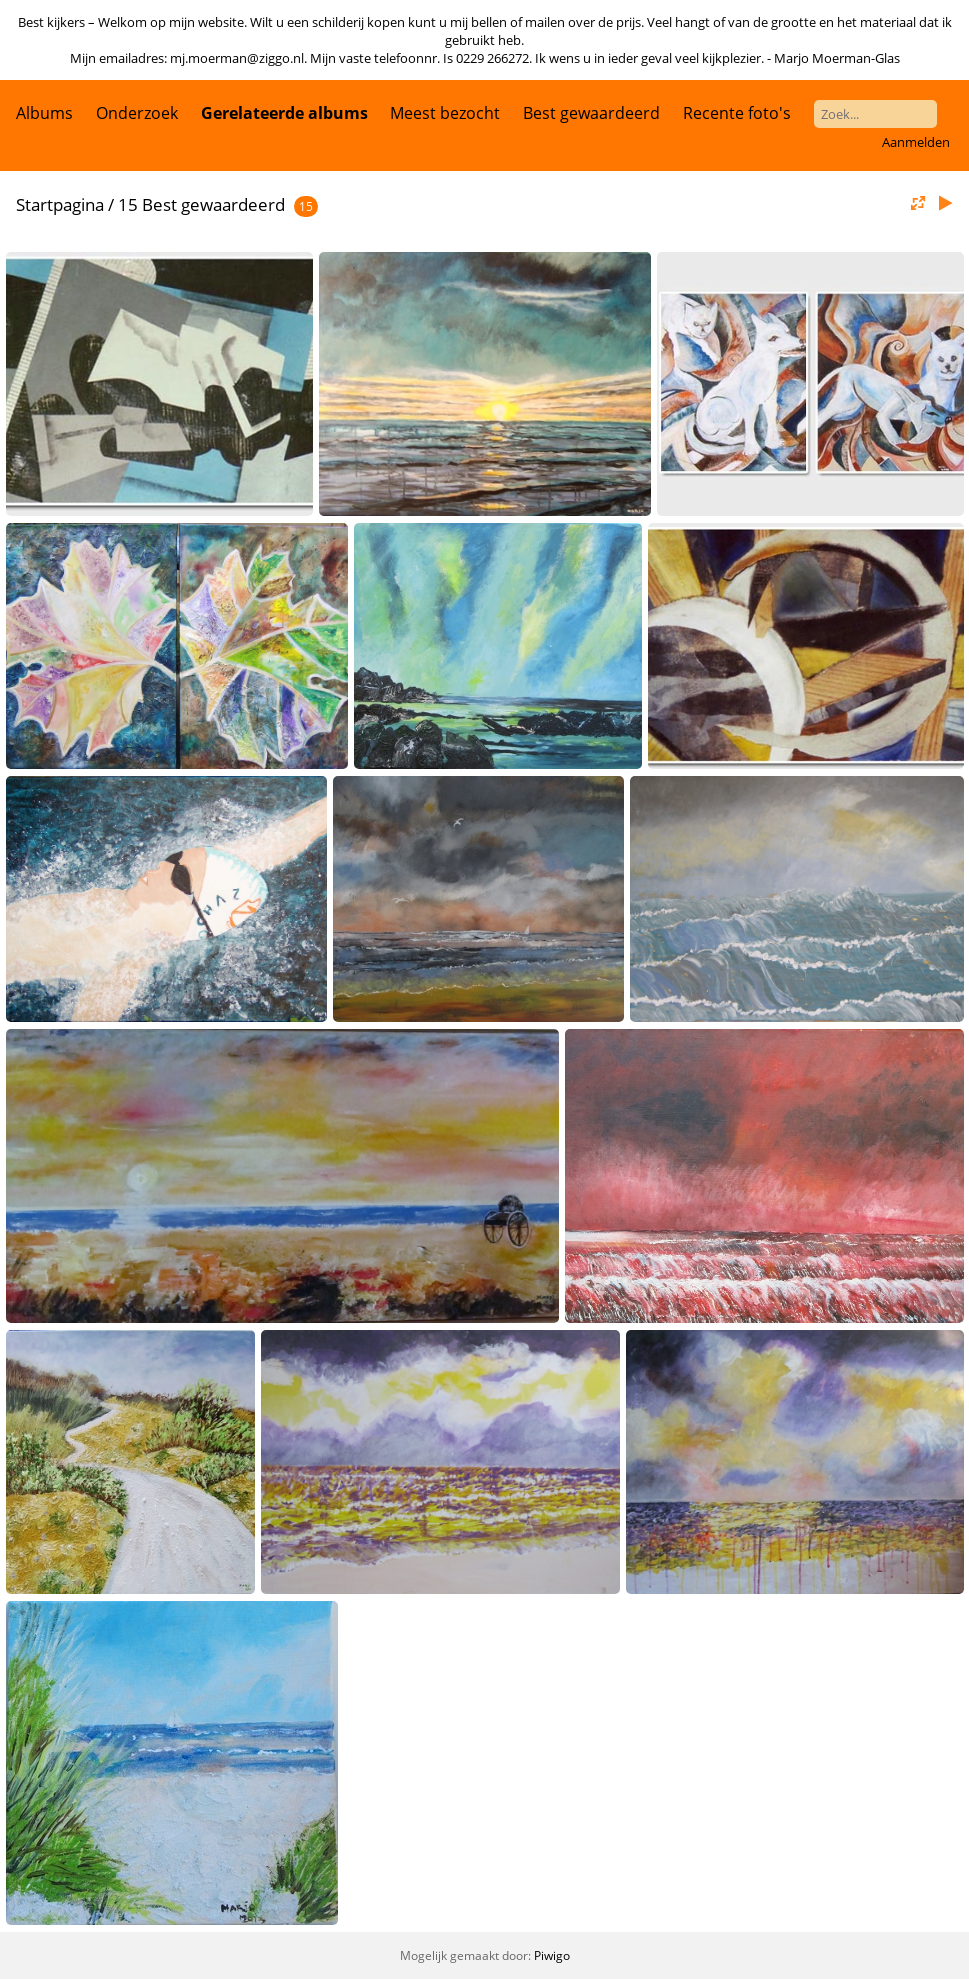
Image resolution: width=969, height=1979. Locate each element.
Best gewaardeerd (591, 113)
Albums (44, 113)
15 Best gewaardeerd (201, 204)
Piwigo (552, 1955)
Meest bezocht (445, 113)
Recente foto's (737, 113)
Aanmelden (916, 142)
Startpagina (60, 204)
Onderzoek (137, 113)
